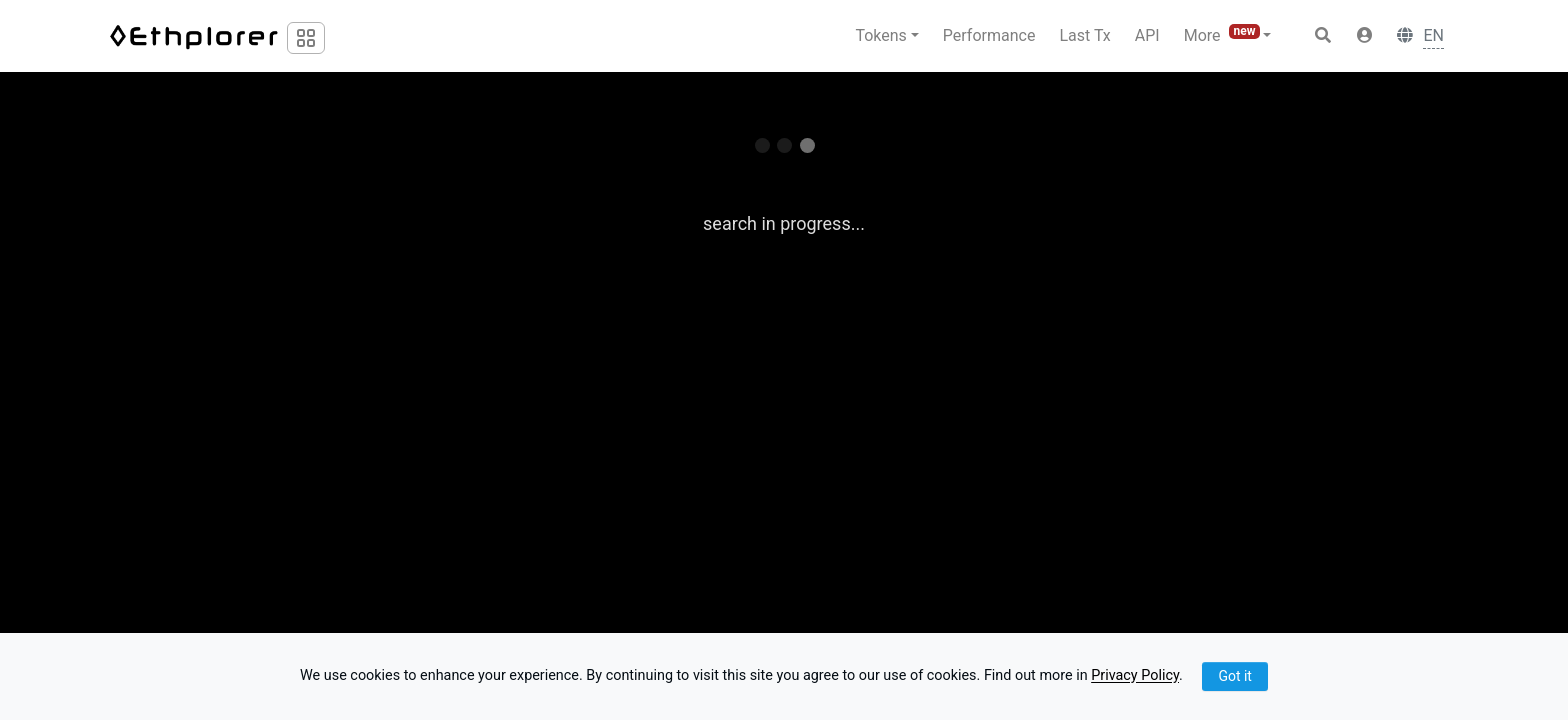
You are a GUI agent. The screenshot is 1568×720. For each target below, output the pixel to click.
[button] (1365, 36)
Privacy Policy (1135, 676)
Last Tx (1084, 35)
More (1224, 34)
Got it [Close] (1235, 676)
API (1147, 35)
